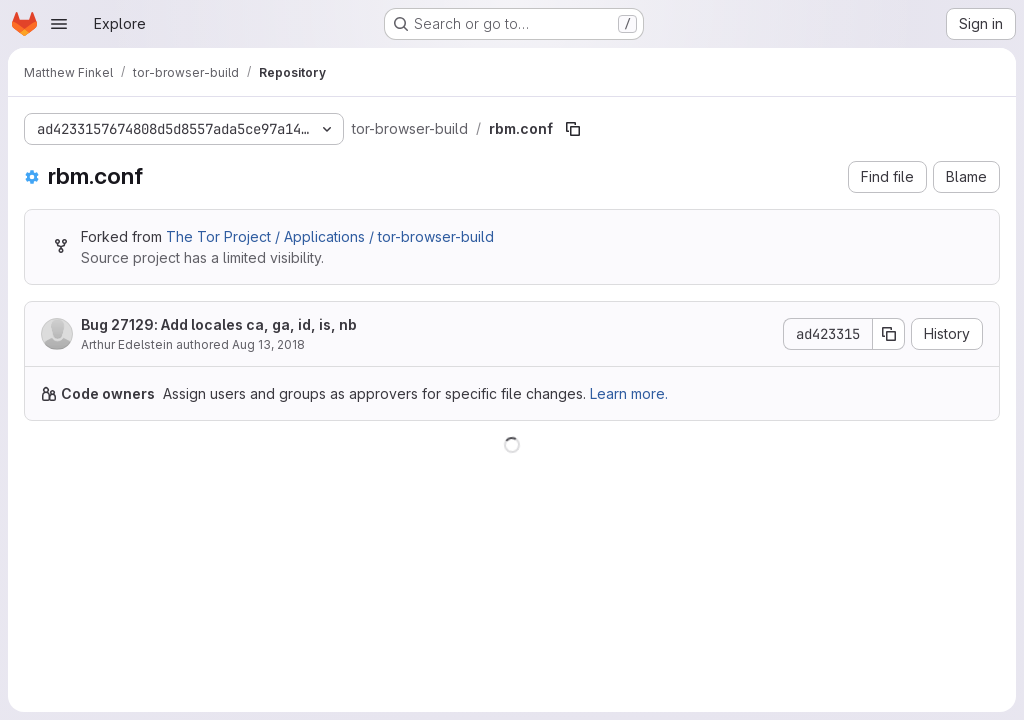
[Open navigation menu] (59, 24)
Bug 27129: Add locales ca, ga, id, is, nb (219, 324)
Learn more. (629, 393)
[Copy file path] (573, 129)
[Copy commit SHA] (889, 334)
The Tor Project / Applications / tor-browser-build (330, 236)
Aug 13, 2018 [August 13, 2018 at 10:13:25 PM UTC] (268, 344)
